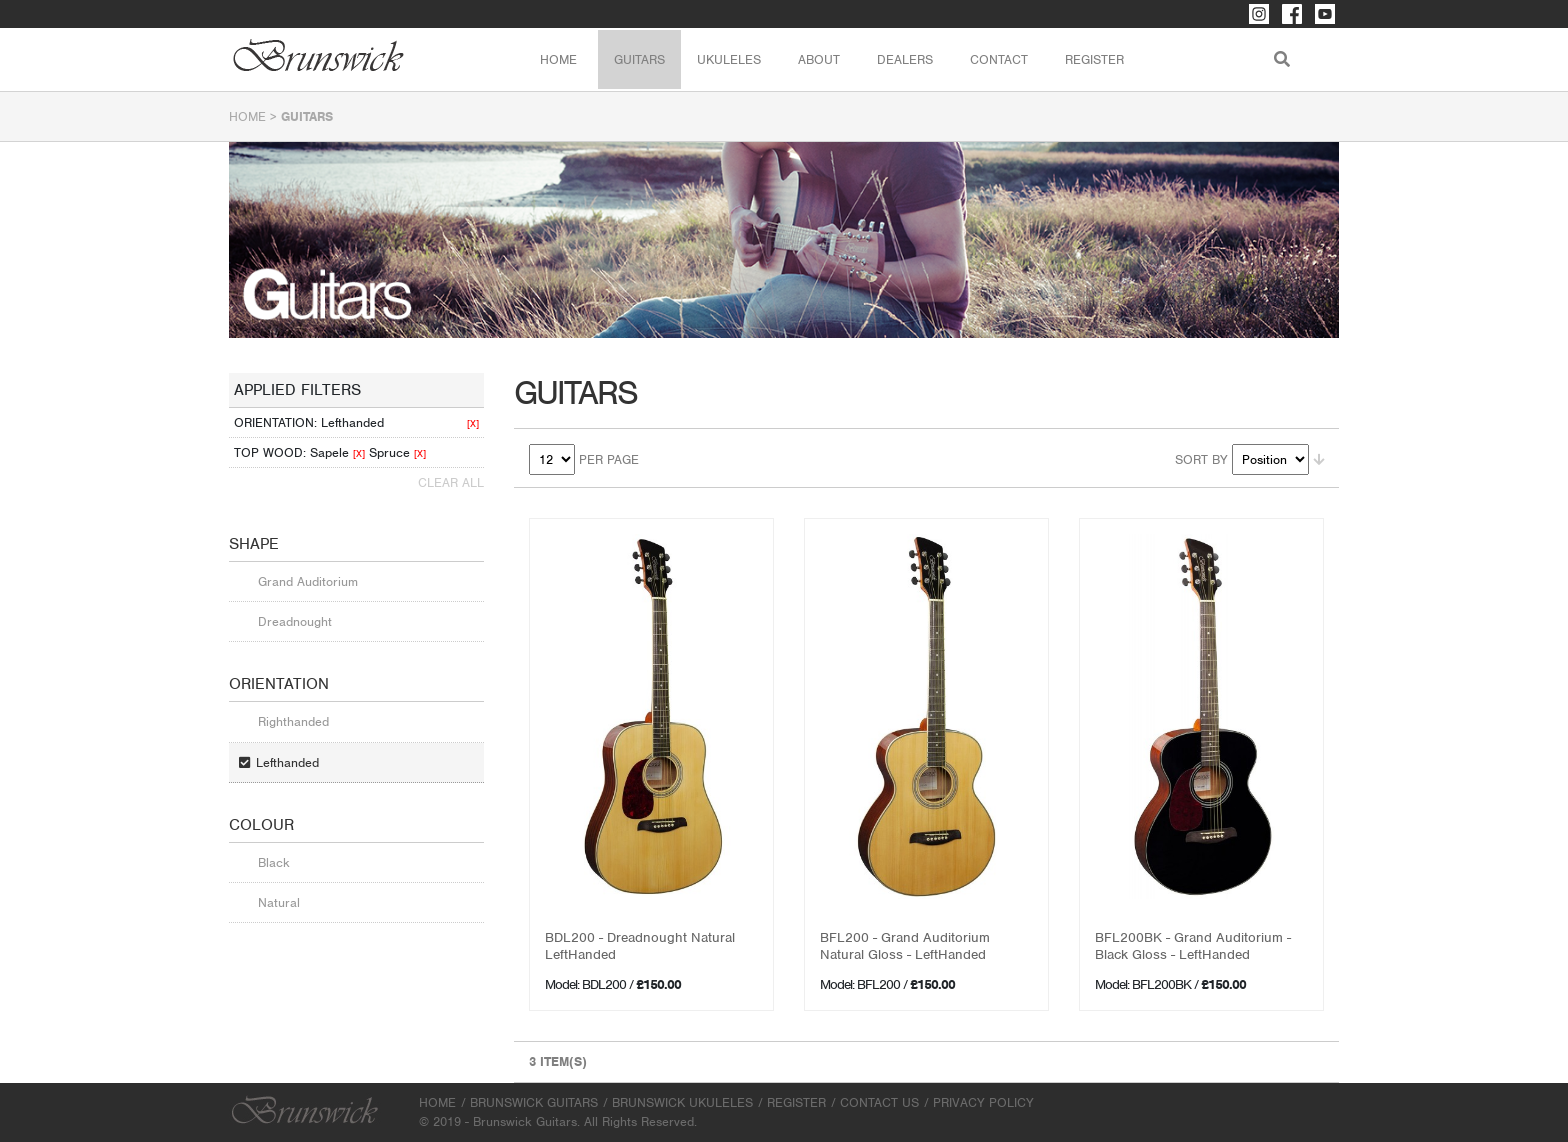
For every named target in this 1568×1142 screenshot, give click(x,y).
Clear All (451, 482)
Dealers (905, 59)
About (819, 59)
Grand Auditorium (308, 581)
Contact (999, 59)
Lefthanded (287, 762)
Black (274, 862)
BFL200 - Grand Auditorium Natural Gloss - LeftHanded (905, 946)
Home (558, 59)
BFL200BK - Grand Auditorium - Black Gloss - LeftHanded (1193, 946)
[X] (473, 423)
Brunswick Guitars (534, 1102)
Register (1094, 59)
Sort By (1201, 459)
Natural (279, 902)
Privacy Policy (983, 1102)
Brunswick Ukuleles (682, 1102)
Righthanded (293, 721)
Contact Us (879, 1102)
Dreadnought (295, 621)
